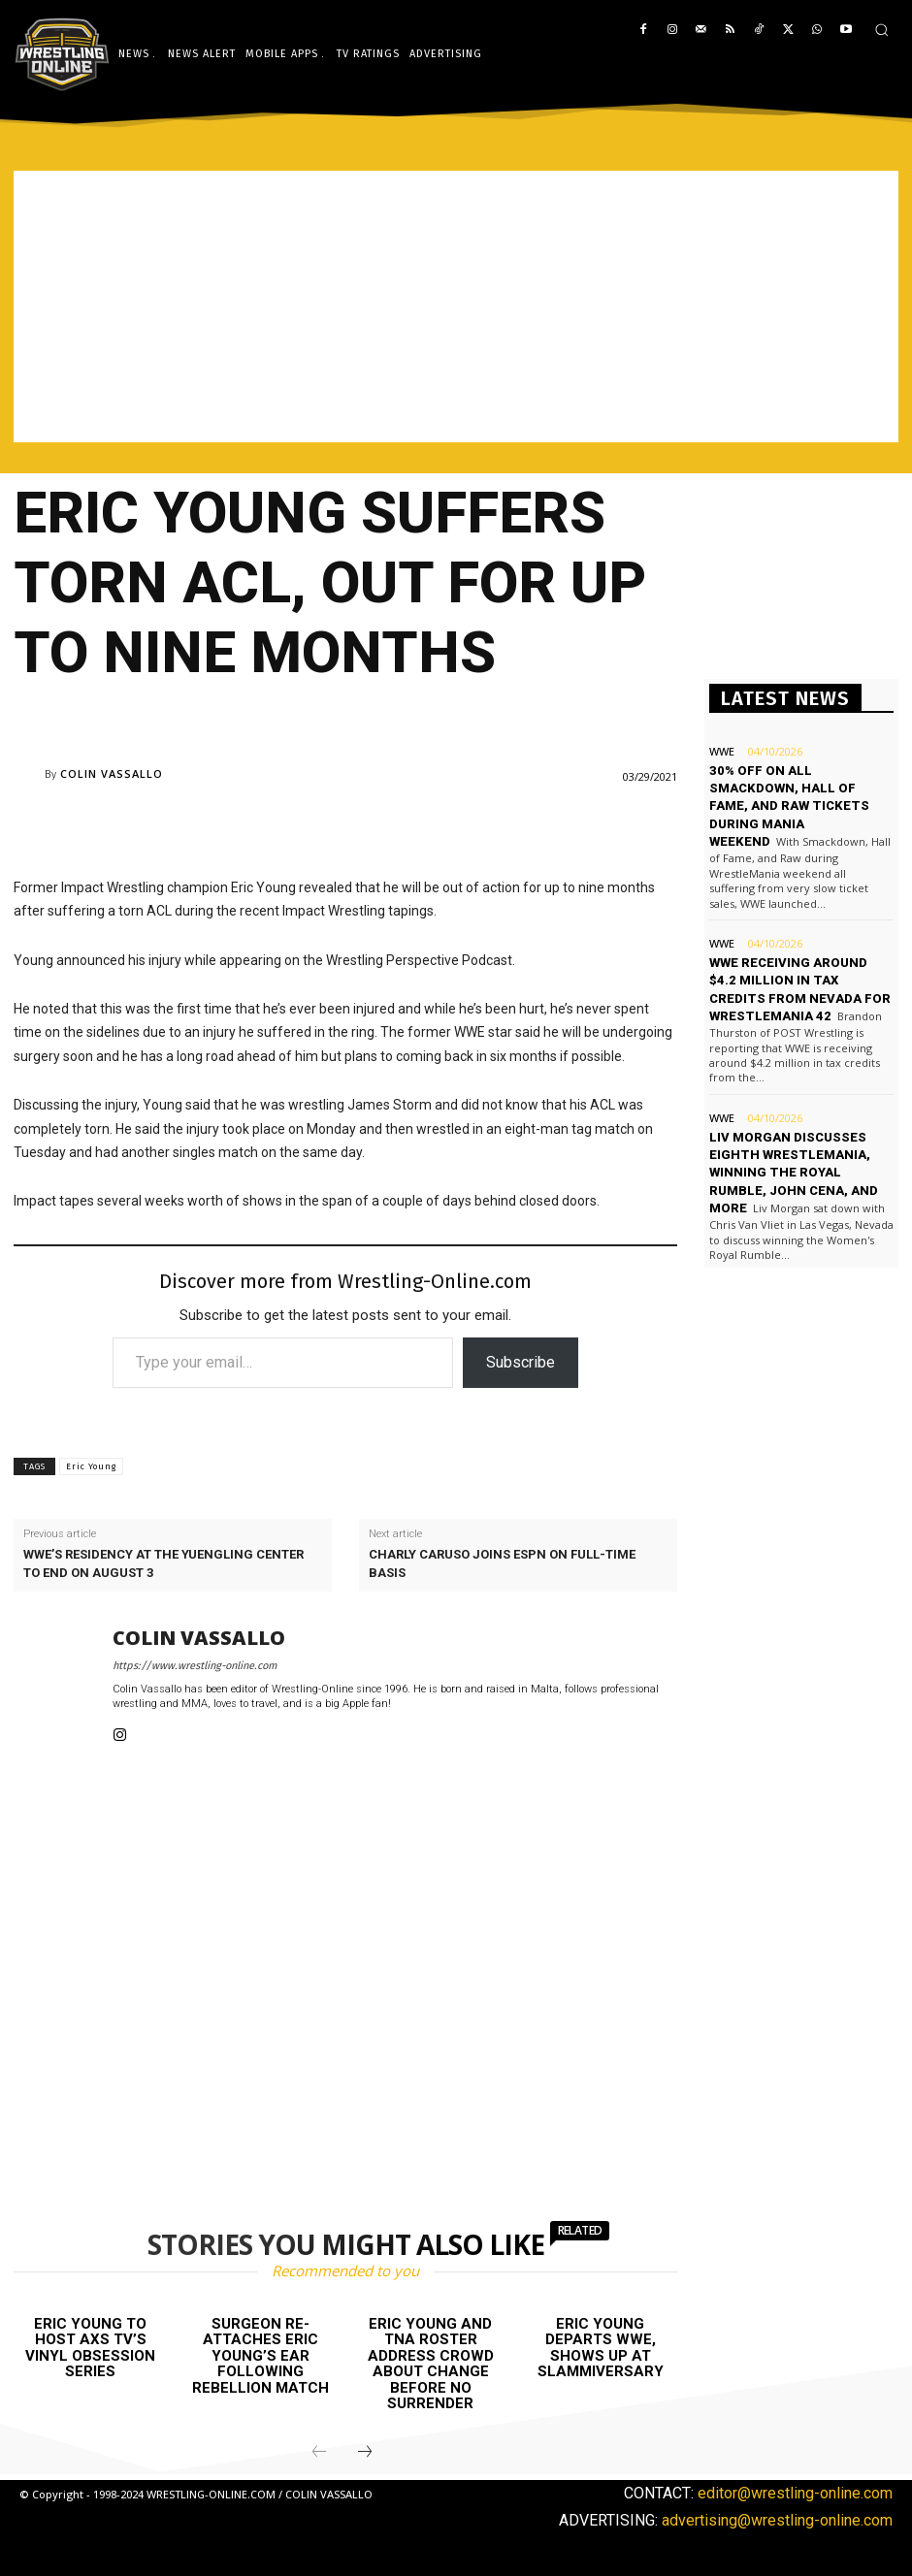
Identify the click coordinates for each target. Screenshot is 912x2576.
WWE (721, 751)
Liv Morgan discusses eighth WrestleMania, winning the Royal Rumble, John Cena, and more (793, 1170)
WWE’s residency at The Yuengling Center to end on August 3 (163, 1563)
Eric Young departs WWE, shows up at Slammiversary (600, 2348)
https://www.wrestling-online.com (195, 1665)
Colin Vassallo (111, 773)
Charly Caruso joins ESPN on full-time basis (502, 1563)
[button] (881, 29)
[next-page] (364, 2452)
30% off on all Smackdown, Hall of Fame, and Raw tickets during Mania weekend (787, 806)
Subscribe (520, 1362)
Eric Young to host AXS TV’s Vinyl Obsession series (90, 2348)
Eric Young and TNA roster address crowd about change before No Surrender (431, 2364)
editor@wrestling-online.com (795, 2493)
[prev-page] (319, 2452)
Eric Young (91, 1466)
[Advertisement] (456, 306)
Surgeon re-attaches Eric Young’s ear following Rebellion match (260, 2356)
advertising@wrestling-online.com (777, 2519)
